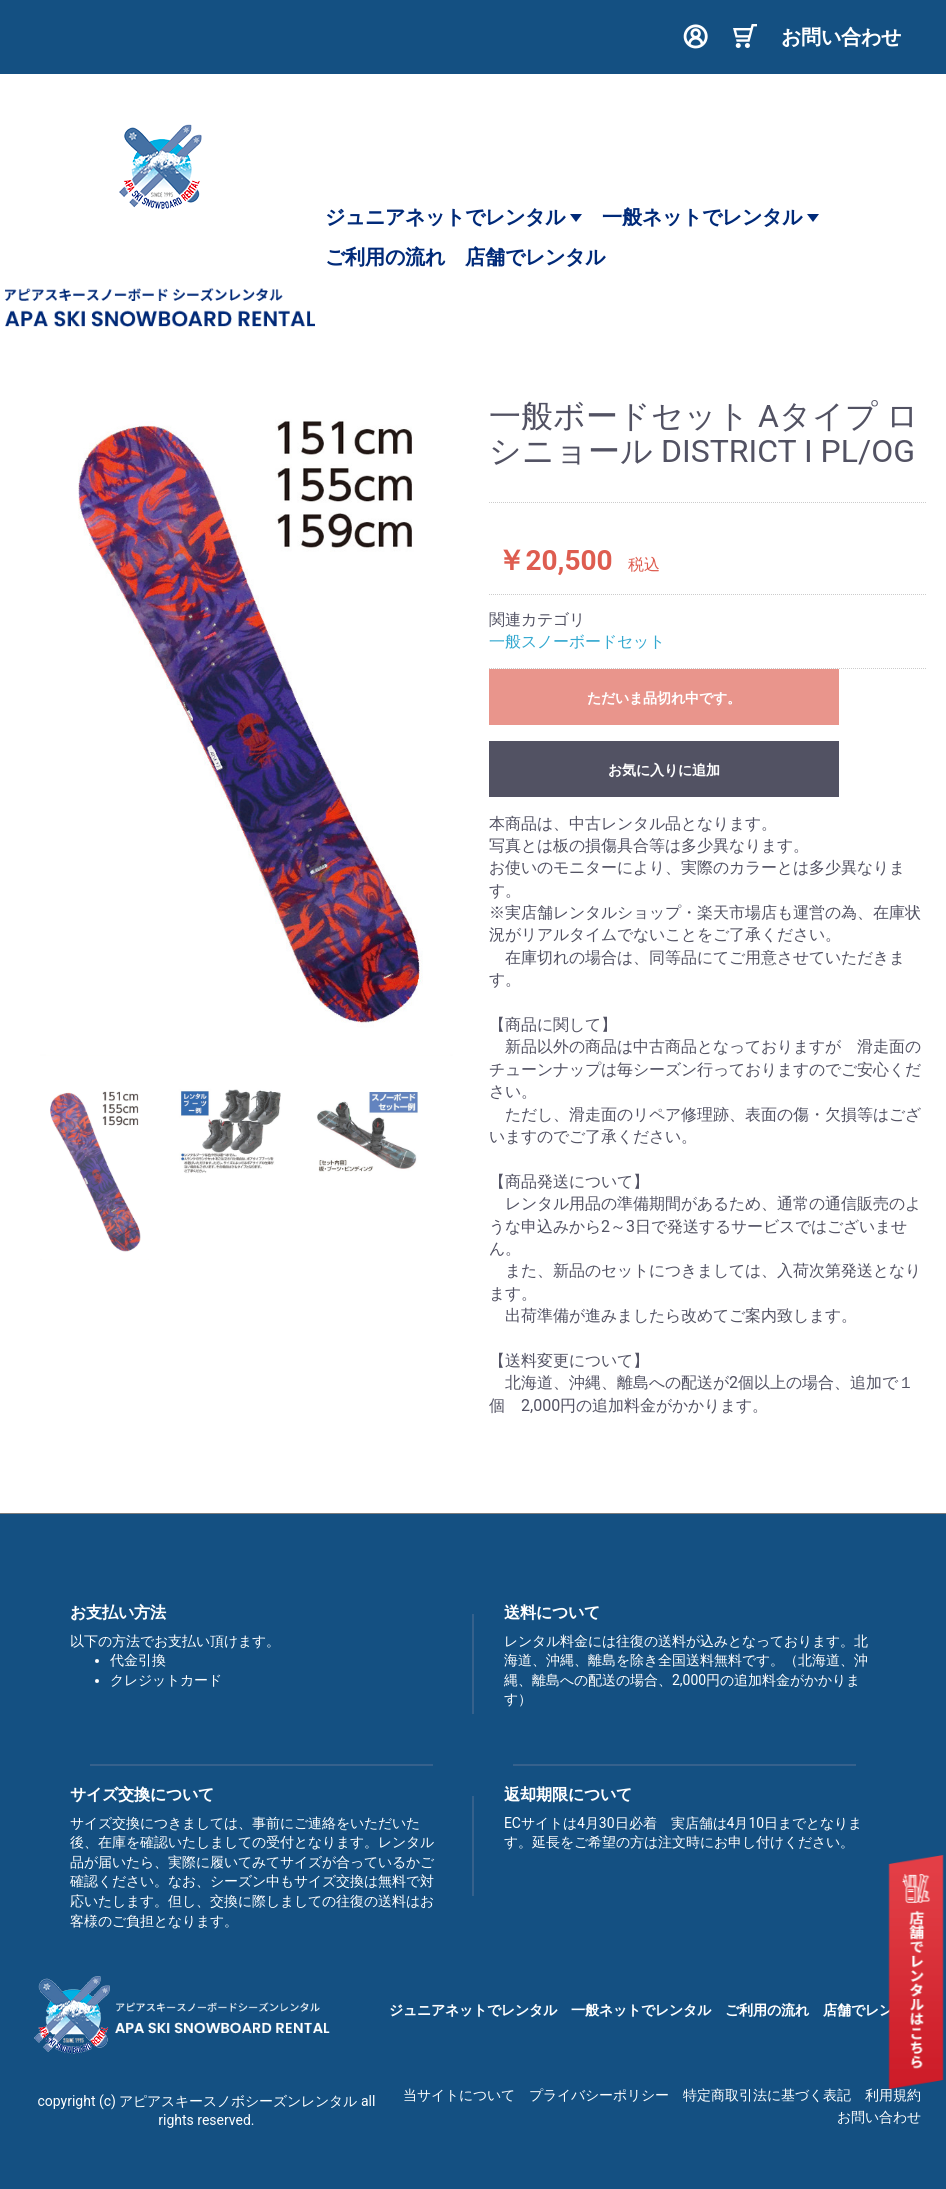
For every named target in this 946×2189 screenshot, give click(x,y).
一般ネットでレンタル (710, 217)
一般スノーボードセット (577, 641)
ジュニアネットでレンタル (453, 217)
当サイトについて (459, 2095)
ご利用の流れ (767, 2010)
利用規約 (893, 2095)
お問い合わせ (879, 2117)
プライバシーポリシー (599, 2095)
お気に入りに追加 (664, 770)
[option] (246, 727)
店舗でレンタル (872, 2010)
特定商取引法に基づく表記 (767, 2095)
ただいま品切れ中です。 (664, 698)
